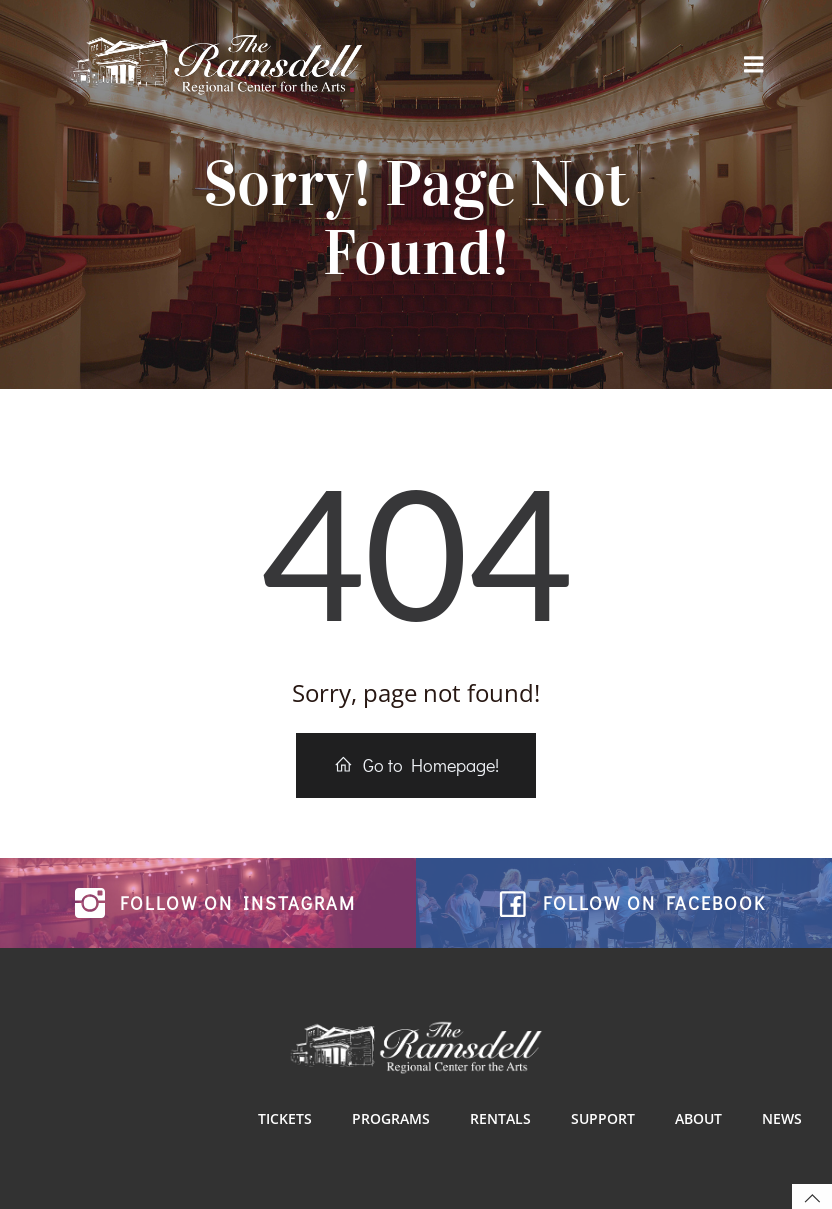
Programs (391, 1118)
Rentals (500, 1118)
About (698, 1118)
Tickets (285, 1118)
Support (603, 1118)
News (782, 1118)
